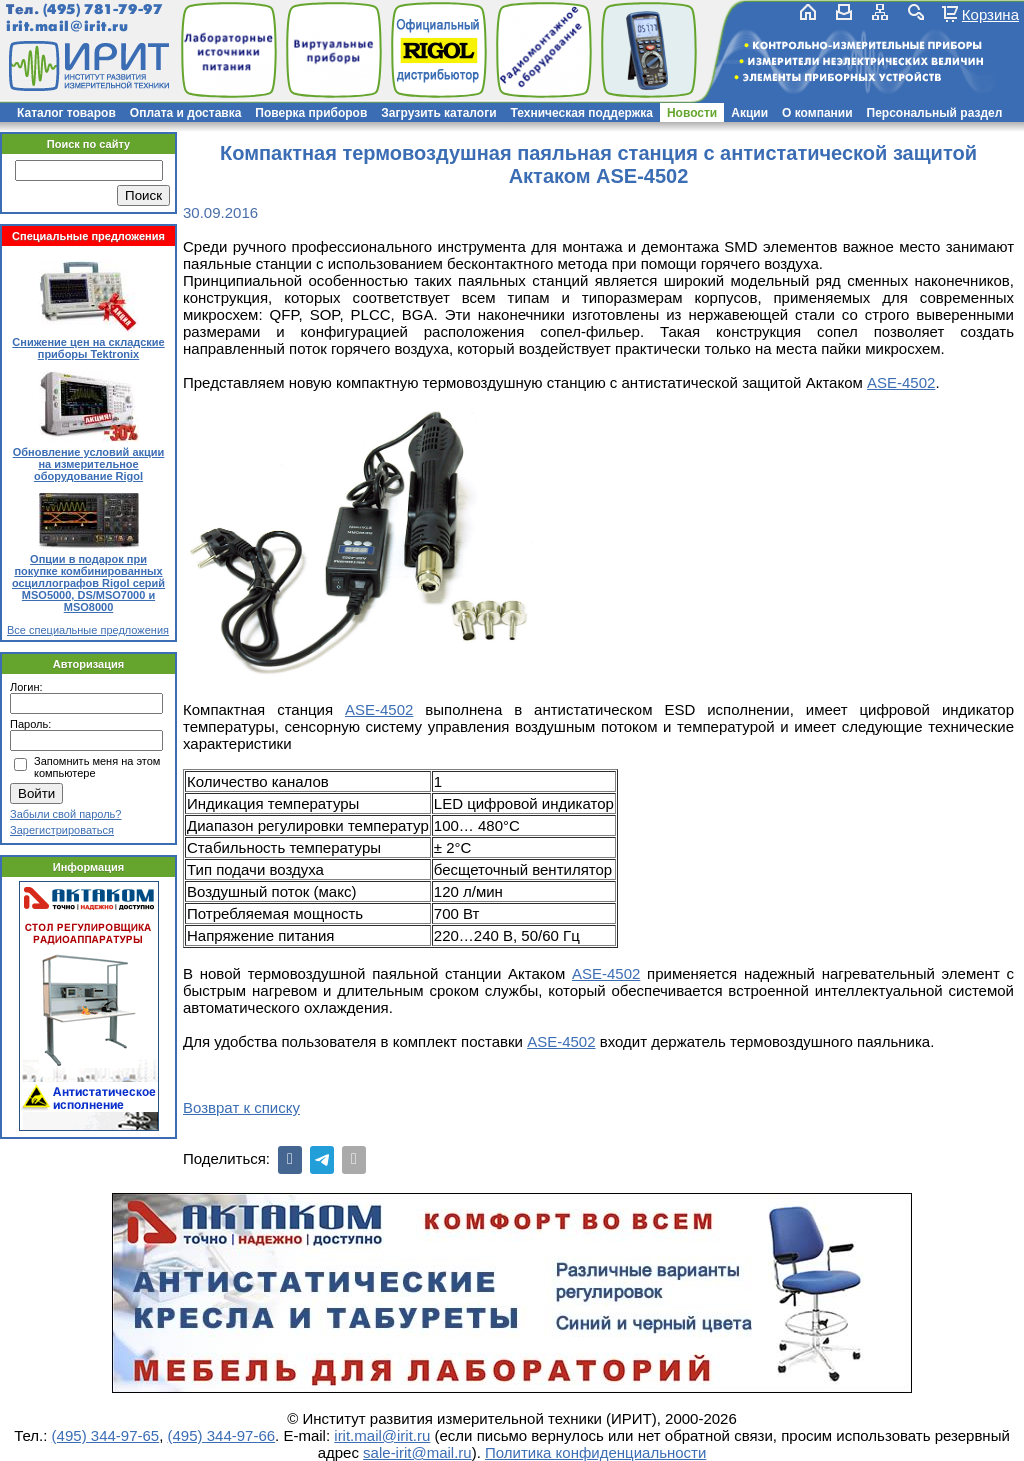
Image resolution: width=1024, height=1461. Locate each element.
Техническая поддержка (582, 113)
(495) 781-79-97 (102, 9)
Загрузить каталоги (438, 113)
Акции (749, 113)
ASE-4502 (901, 382)
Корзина (990, 14)
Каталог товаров (66, 113)
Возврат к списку (241, 1107)
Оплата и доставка (186, 113)
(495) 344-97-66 (222, 1435)
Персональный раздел (935, 113)
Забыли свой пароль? (65, 814)
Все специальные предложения (88, 630)
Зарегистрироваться (62, 830)
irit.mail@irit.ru (67, 26)
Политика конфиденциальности (595, 1452)
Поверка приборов (311, 113)
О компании (817, 113)
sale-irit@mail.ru (417, 1452)
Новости (692, 113)
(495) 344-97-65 (106, 1435)
